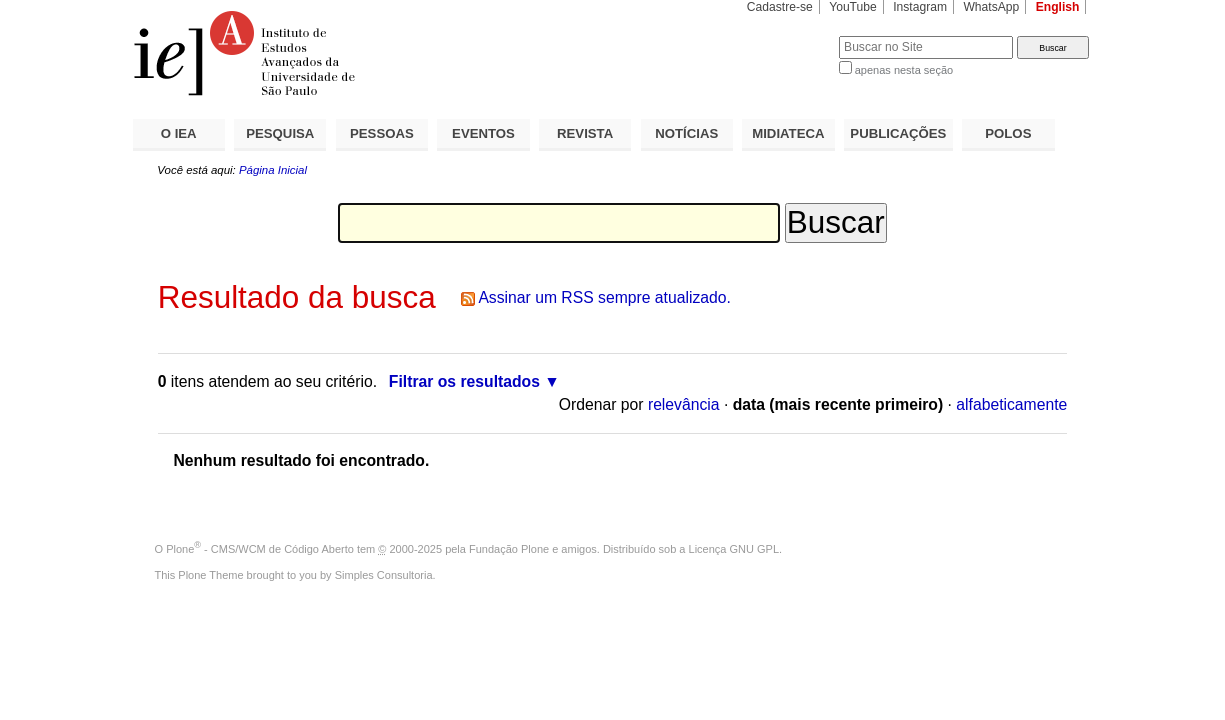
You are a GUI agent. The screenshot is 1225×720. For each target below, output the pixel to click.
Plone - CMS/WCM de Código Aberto (260, 549)
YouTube (853, 7)
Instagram (920, 7)
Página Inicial (273, 170)
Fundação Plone (509, 549)
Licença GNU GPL (734, 549)
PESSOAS (382, 133)
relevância (684, 404)
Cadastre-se (780, 7)
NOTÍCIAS (686, 133)
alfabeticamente (1011, 404)
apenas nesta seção (904, 70)
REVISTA (585, 133)
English (1058, 7)
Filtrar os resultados (464, 381)
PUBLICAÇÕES (898, 133)
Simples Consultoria (384, 575)
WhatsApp (991, 7)
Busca (790, 35)
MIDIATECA (788, 133)
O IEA (179, 133)
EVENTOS (483, 133)
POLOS (1008, 133)
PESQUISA (280, 133)
